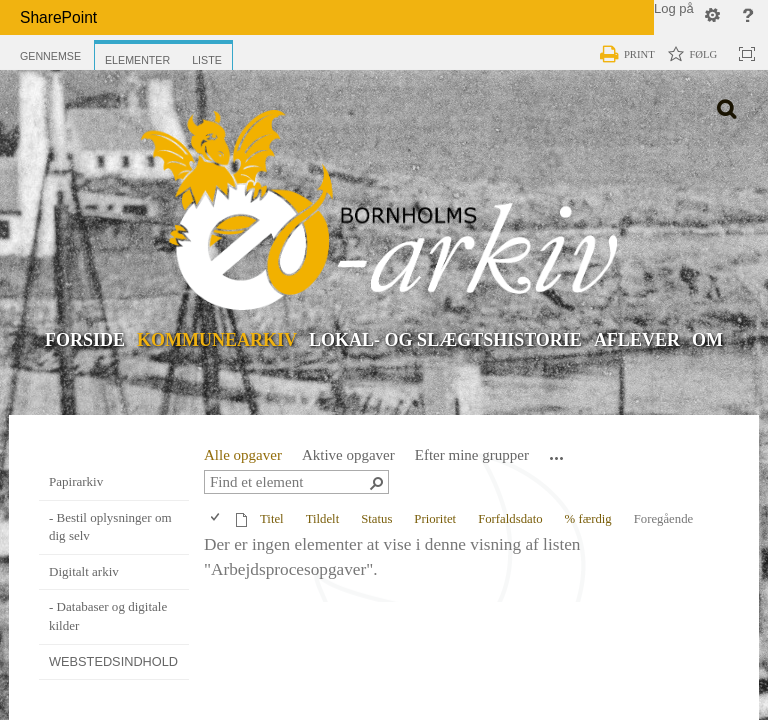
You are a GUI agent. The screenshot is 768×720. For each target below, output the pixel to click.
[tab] (50, 51)
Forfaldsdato (510, 523)
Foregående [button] (663, 523)
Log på (674, 8)
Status (376, 523)
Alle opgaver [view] (243, 459)
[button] (557, 462)
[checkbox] (216, 522)
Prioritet (435, 523)
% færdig (588, 523)
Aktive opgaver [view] (348, 459)
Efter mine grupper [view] (472, 459)
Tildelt (323, 523)
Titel (272, 523)
